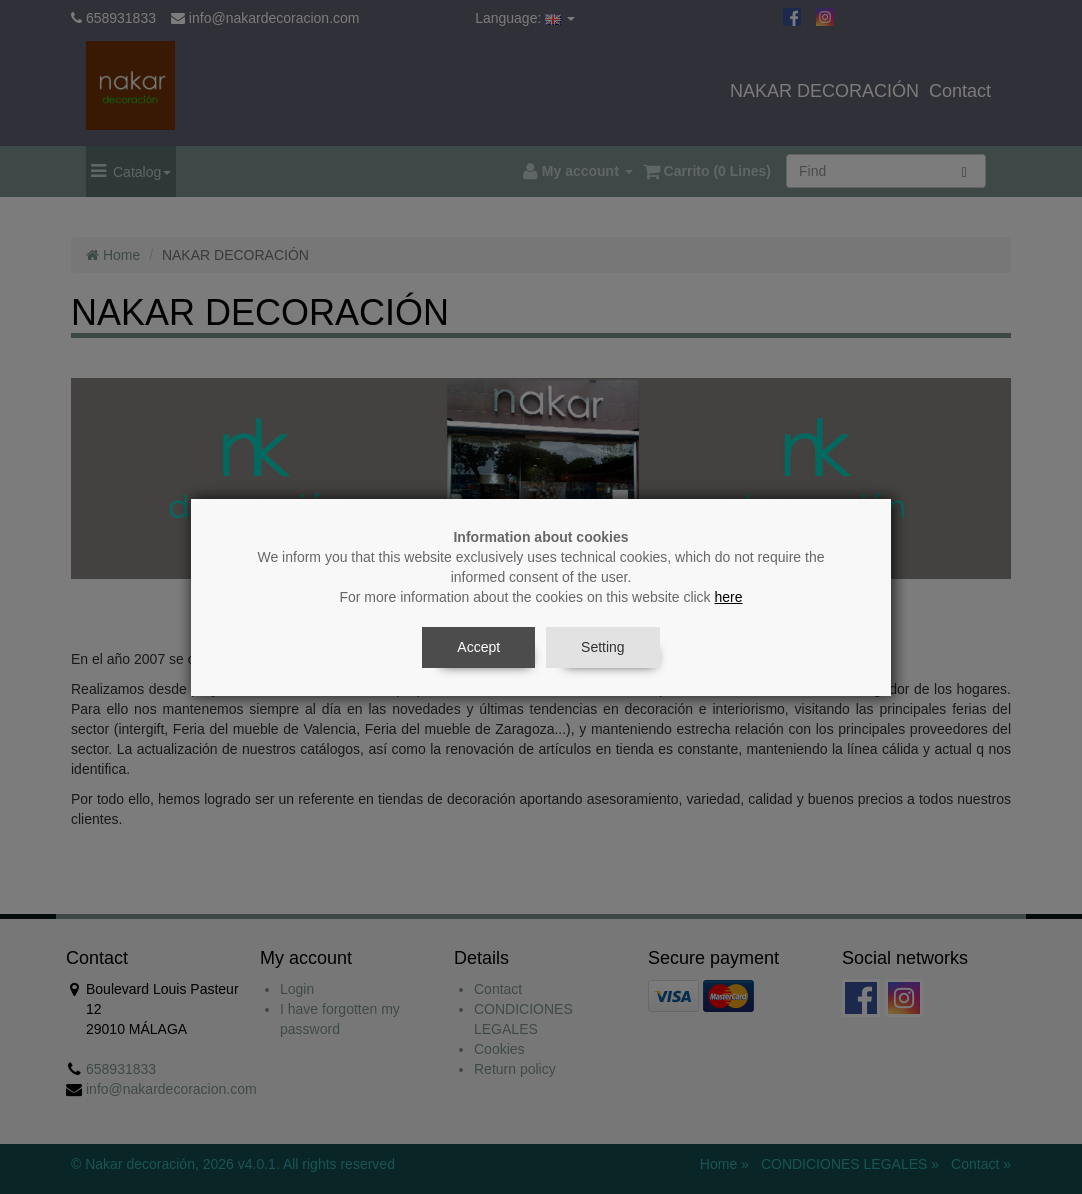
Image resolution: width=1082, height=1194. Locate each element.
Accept (478, 647)
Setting (603, 647)
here (729, 597)
